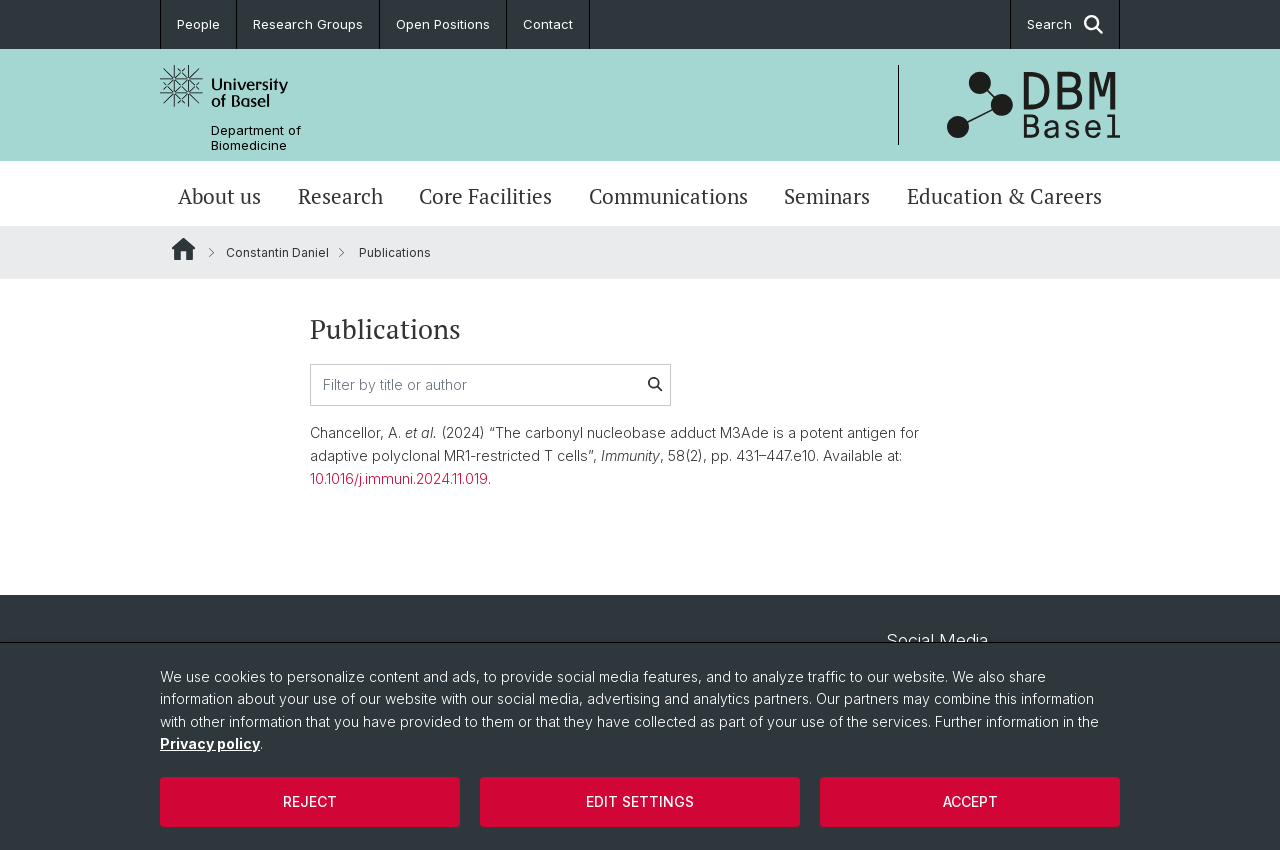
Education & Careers (1004, 196)
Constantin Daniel (277, 252)
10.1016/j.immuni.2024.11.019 (399, 478)
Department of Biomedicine (256, 138)
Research (340, 196)
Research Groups (308, 24)
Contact (548, 24)
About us (219, 196)
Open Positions (443, 24)
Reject (310, 801)
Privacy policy (210, 743)
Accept (970, 801)
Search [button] (1065, 24)
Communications (668, 196)
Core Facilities (485, 196)
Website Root (183, 249)
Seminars (827, 196)
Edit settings (640, 801)
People (198, 24)
